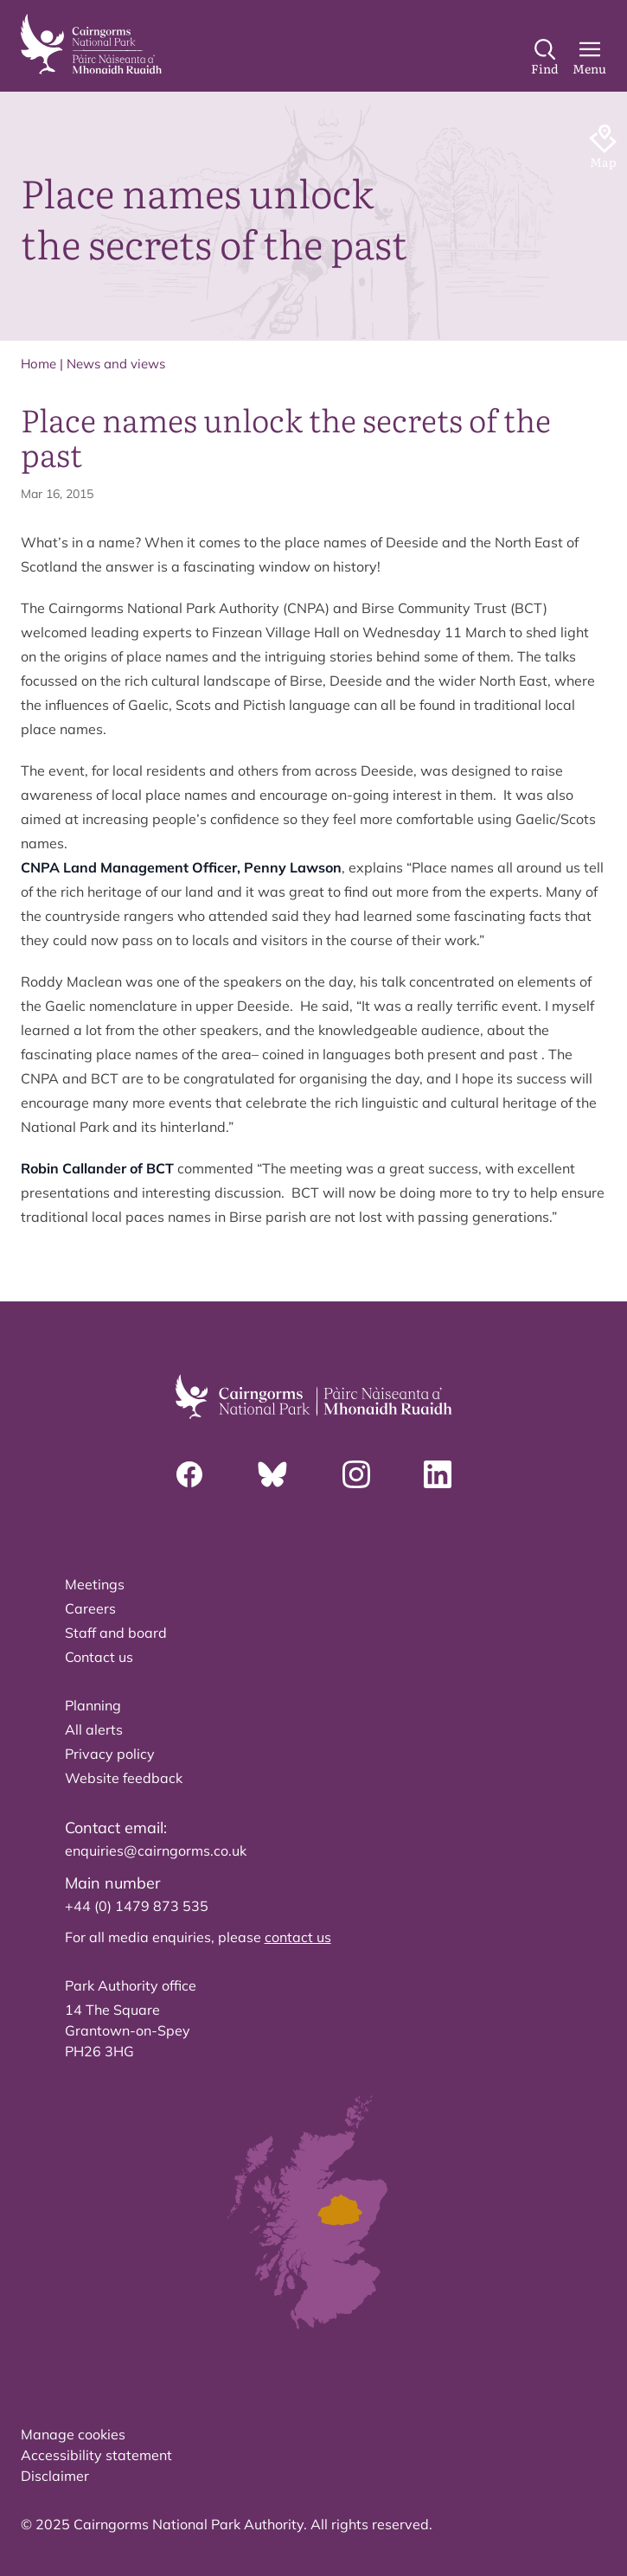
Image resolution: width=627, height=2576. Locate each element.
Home (38, 363)
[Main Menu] (589, 58)
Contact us (99, 1656)
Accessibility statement (96, 2455)
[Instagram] (356, 1474)
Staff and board (116, 1632)
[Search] (545, 58)
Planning (93, 1705)
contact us (298, 1937)
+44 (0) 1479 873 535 (136, 1905)
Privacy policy (110, 1753)
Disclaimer (55, 2475)
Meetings (95, 1584)
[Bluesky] (272, 1474)
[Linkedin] (437, 1474)
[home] (91, 44)
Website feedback (123, 1778)
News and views (116, 363)
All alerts (94, 1729)
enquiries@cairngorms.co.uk (155, 1850)
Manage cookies (73, 2434)
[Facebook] (189, 1474)
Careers (90, 1608)
